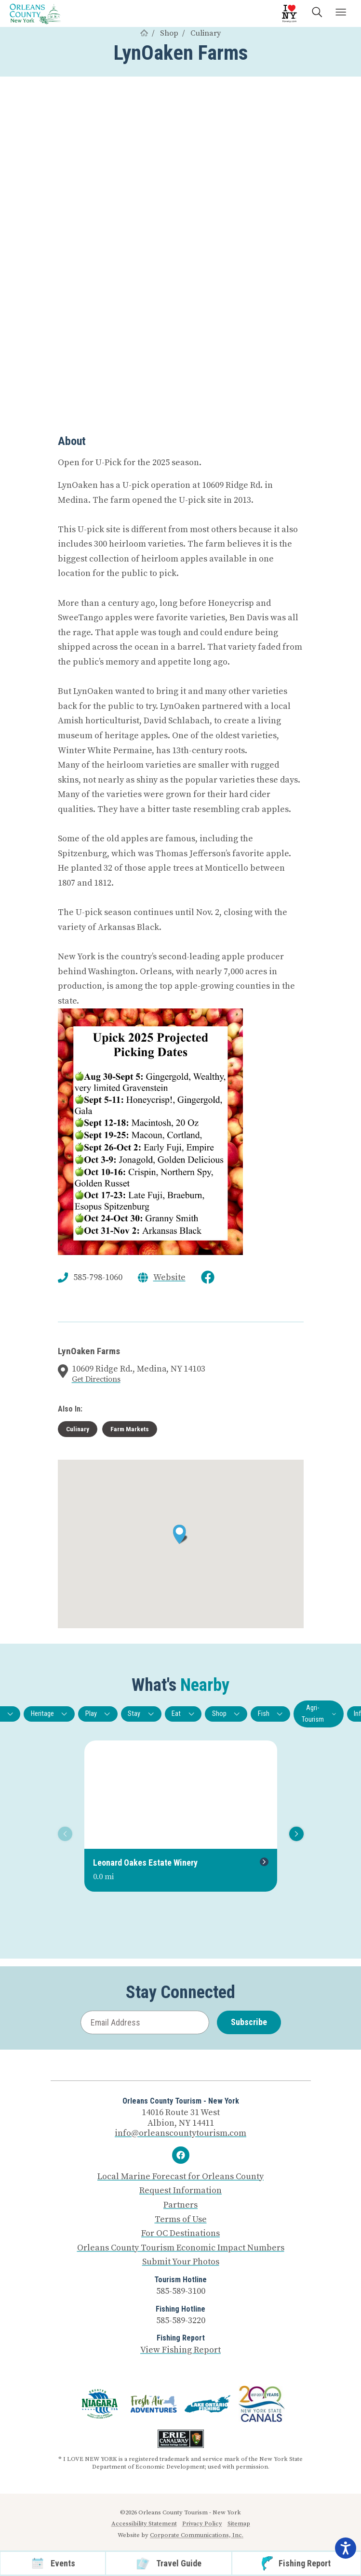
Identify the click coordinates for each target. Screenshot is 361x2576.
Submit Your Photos (180, 2262)
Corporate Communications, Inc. (196, 2535)
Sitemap (238, 2523)
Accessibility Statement (144, 2523)
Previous (63, 1834)
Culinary (205, 33)
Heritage (49, 1714)
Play (98, 1714)
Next (294, 1834)
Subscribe (249, 2022)
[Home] (144, 33)
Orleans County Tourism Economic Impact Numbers (180, 2248)
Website (169, 1277)
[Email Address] (144, 2022)
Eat (183, 1714)
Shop (169, 33)
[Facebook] (180, 2155)
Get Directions (96, 1379)
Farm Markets (129, 1429)
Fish (270, 1714)
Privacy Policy (202, 2523)
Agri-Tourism (319, 1714)
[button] (180, 1534)
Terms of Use (181, 2219)
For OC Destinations (180, 2233)
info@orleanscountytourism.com (180, 2133)
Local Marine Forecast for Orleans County (180, 2176)
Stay (141, 1714)
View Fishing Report (180, 2349)
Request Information (180, 2190)
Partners (180, 2205)
